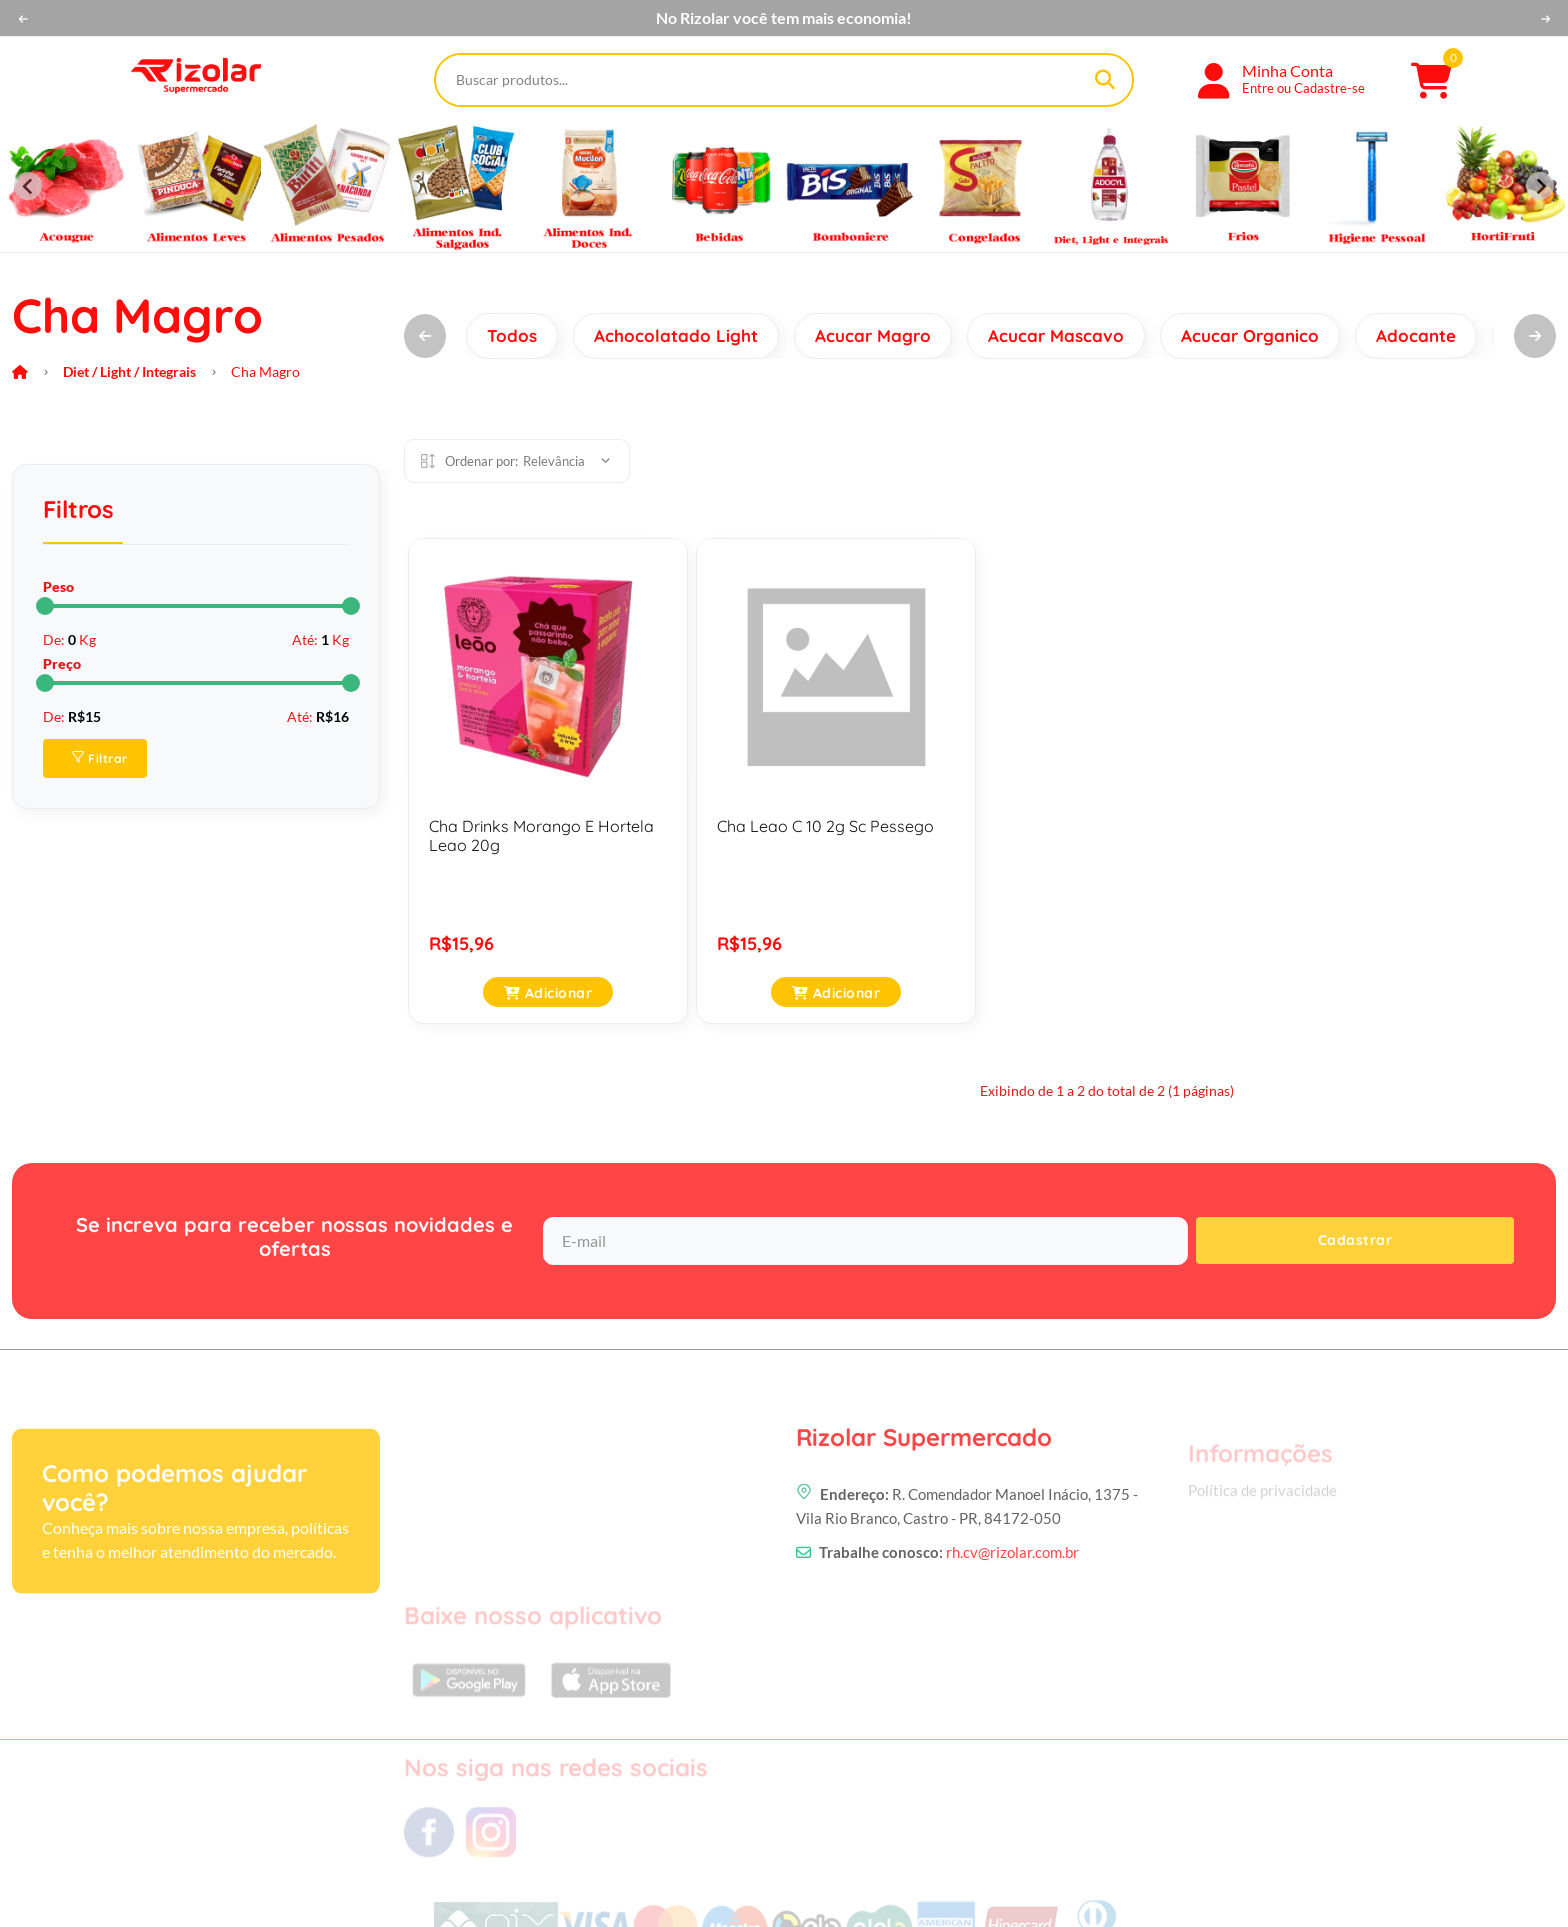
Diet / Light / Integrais (129, 371)
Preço (62, 663)
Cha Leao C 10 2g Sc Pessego (825, 826)
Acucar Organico (1250, 335)
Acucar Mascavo (1056, 335)
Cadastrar (1355, 1240)
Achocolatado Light (676, 335)
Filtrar (100, 758)
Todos (512, 335)
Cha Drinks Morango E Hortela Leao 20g (541, 835)
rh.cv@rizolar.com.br (1012, 1652)
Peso (58, 586)
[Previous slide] (28, 186)
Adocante (1416, 335)
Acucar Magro (873, 335)
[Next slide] (1540, 186)
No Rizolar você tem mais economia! (784, 18)
